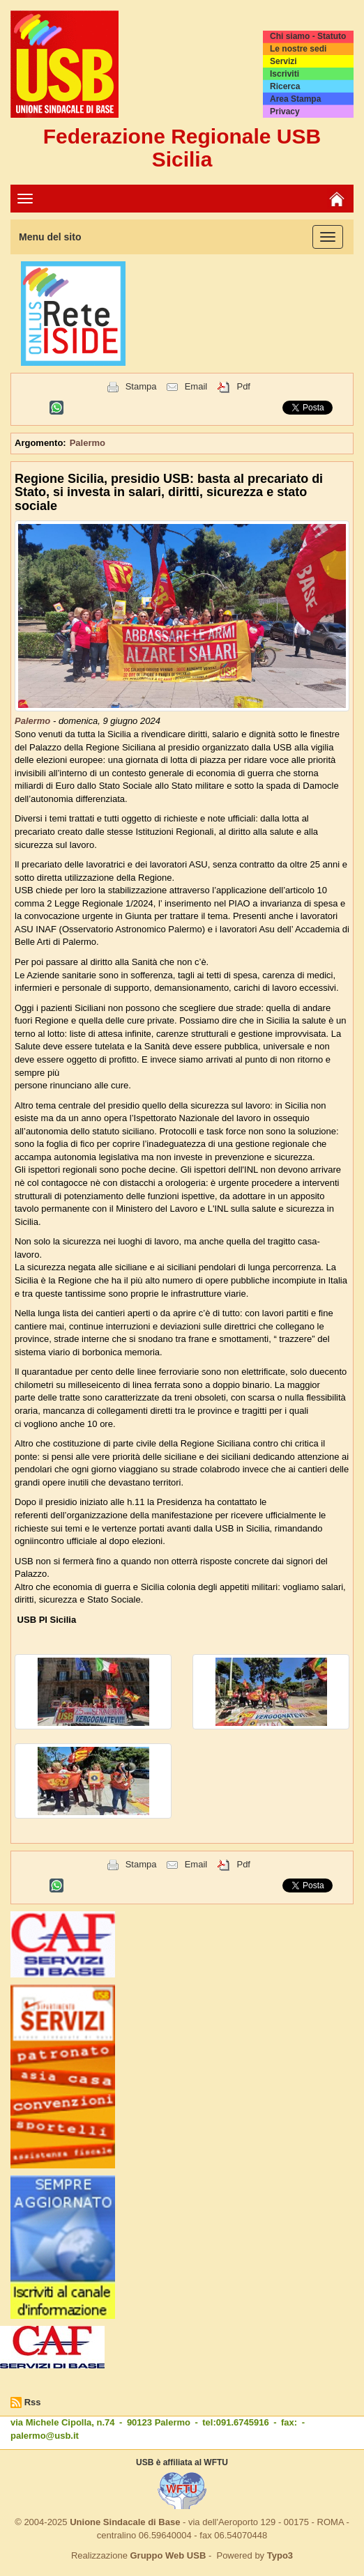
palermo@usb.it (44, 2435)
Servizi (283, 61)
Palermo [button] (87, 443)
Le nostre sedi (298, 49)
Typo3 (280, 2555)
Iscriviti (284, 74)
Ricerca (285, 86)
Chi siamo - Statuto (308, 36)
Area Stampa (295, 99)
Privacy (285, 111)
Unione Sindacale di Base (125, 2522)
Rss (32, 2402)
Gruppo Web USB (168, 2555)
